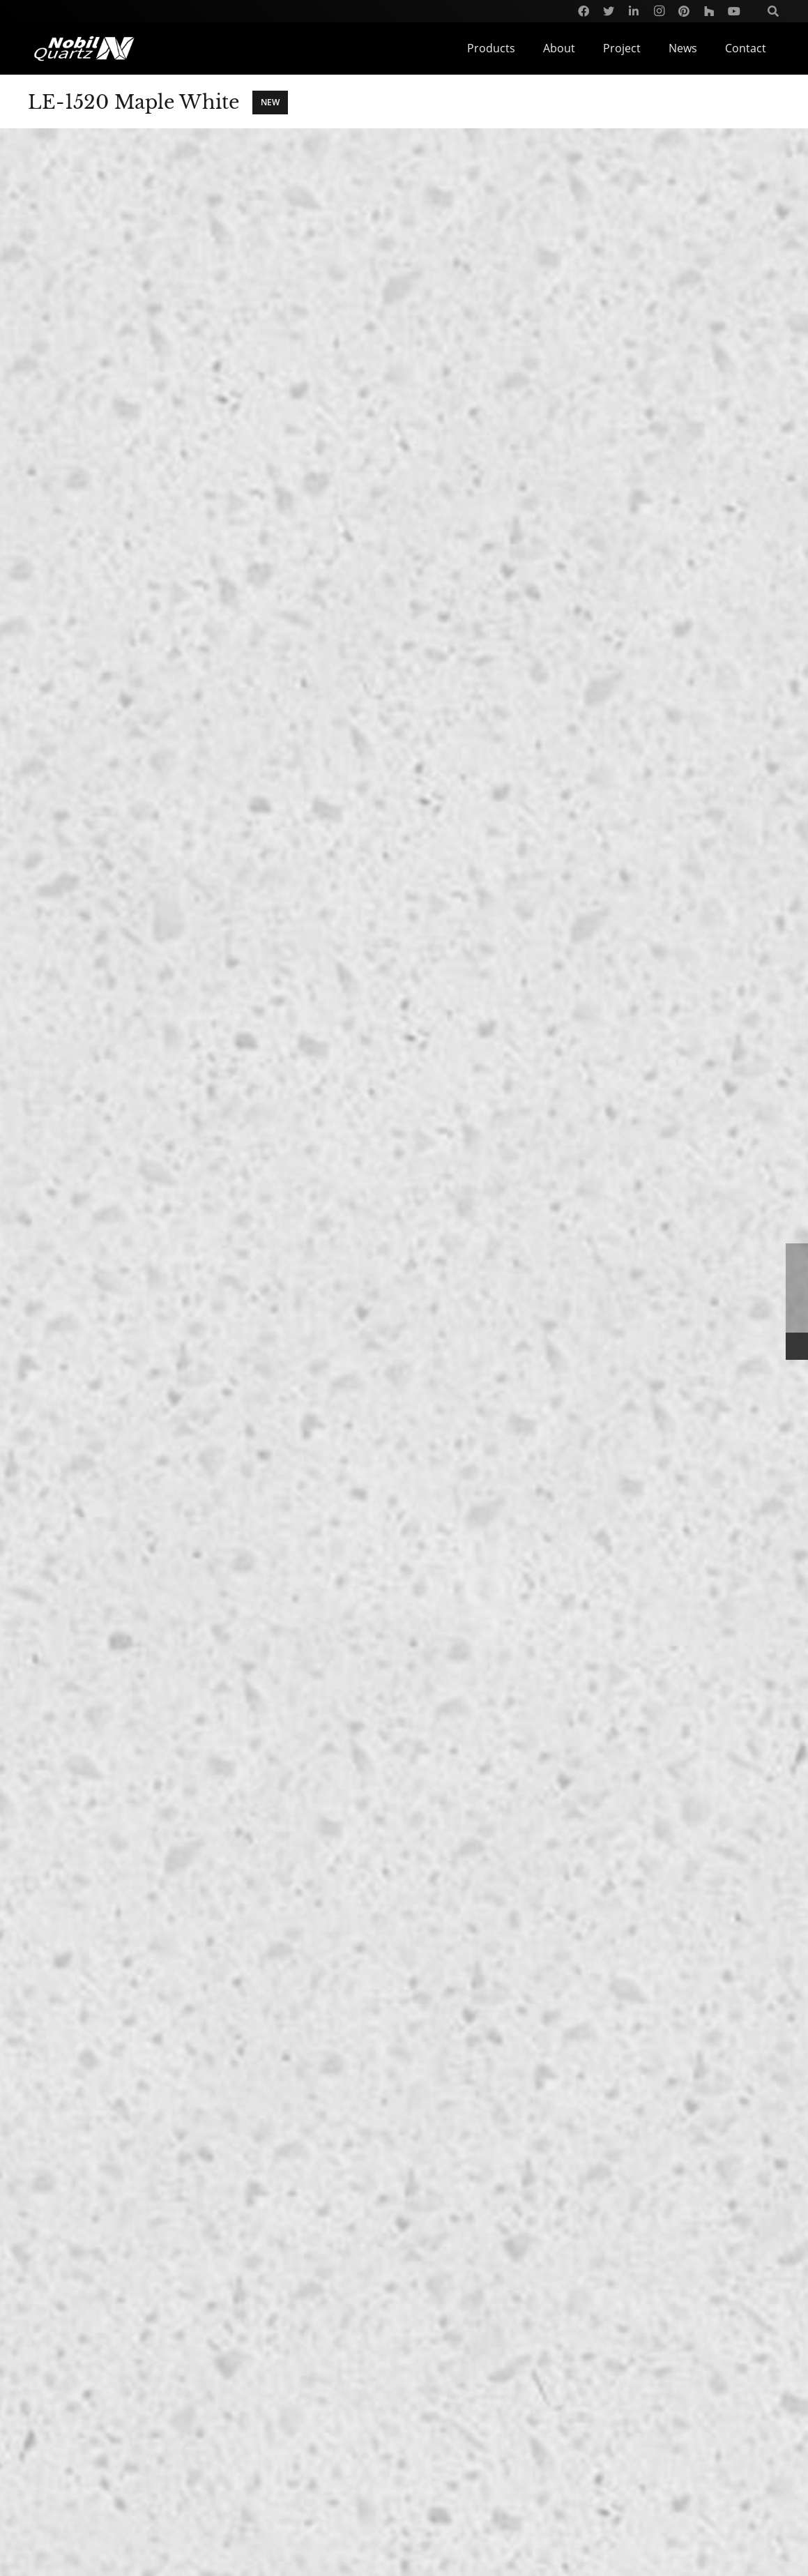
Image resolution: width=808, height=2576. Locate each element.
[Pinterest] (684, 11)
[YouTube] (734, 11)
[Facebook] (583, 11)
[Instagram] (659, 11)
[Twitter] (608, 11)
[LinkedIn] (634, 11)
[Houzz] (709, 11)
